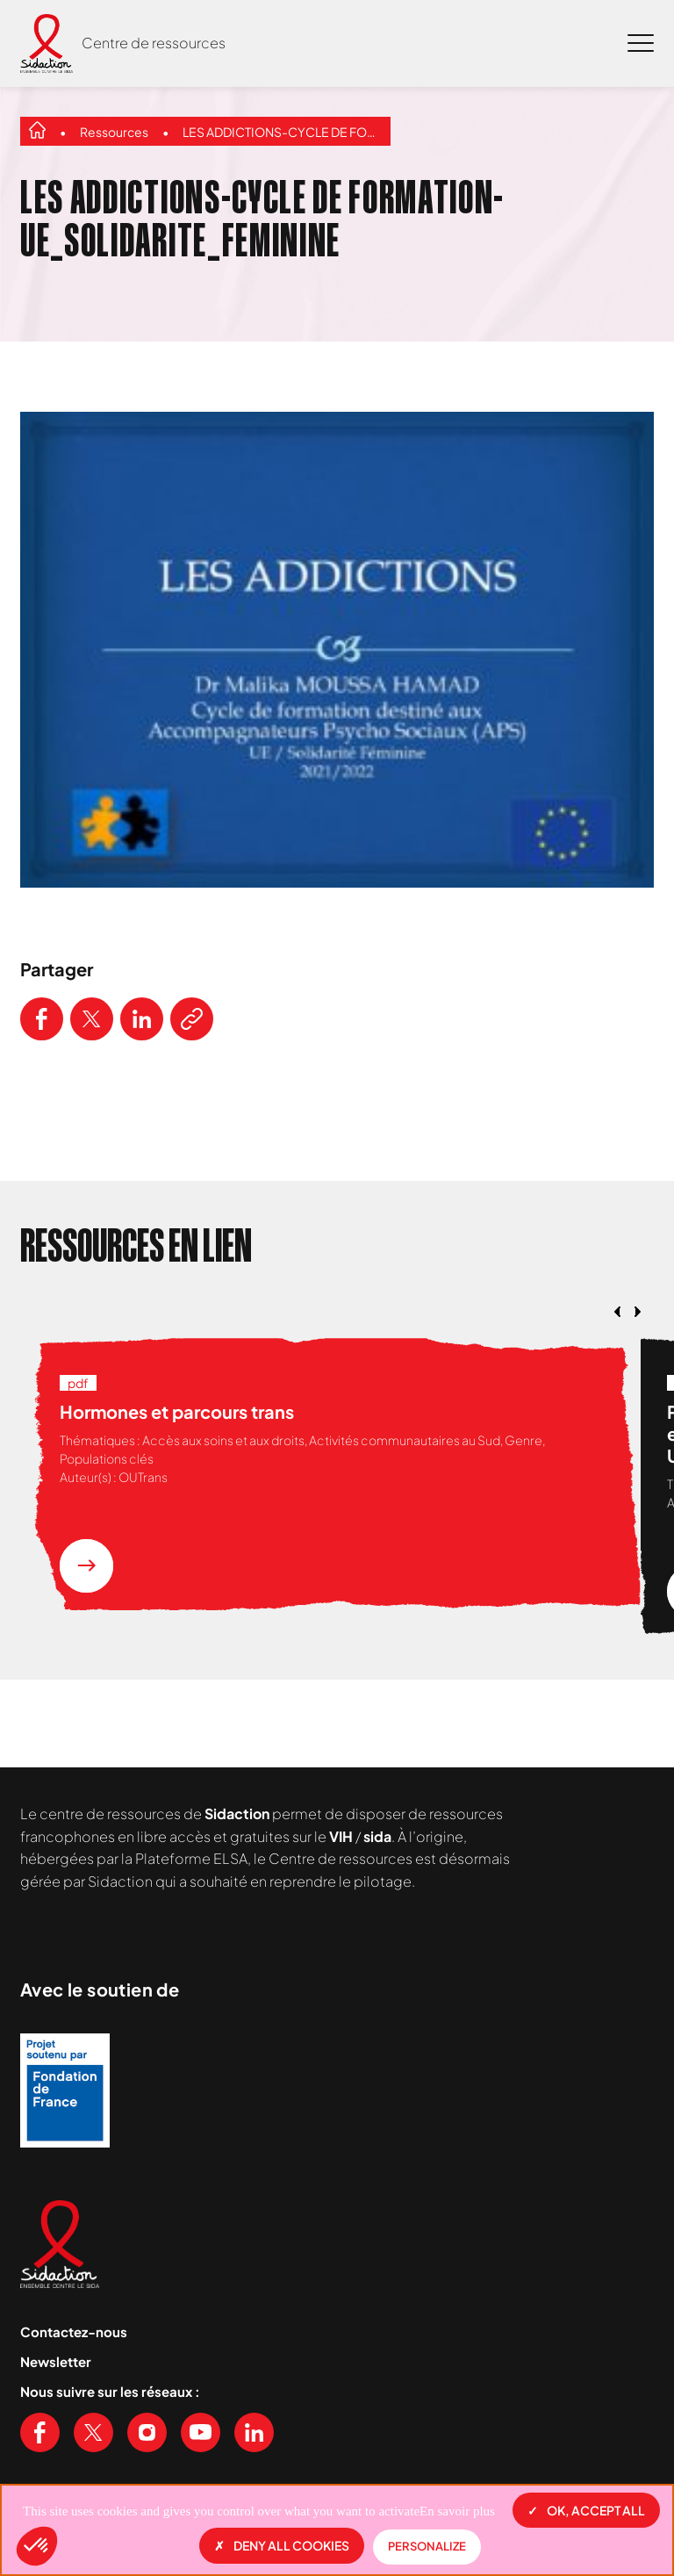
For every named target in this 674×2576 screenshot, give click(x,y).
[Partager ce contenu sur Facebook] (41, 1018)
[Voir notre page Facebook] (40, 2432)
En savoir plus (457, 2511)
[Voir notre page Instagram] (147, 2432)
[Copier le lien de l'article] (191, 1018)
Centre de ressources (154, 42)
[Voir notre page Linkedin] (254, 2432)
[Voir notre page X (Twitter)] (93, 2432)
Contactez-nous (73, 2331)
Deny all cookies (281, 2545)
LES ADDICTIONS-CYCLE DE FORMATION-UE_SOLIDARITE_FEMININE (282, 132)
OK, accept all (586, 2510)
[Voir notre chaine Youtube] (200, 2432)
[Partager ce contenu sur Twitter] (91, 1018)
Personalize (427, 2546)
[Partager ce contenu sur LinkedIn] (141, 1018)
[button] (37, 2546)
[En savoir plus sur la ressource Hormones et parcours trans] (86, 1566)
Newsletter (55, 2361)
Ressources (114, 132)
